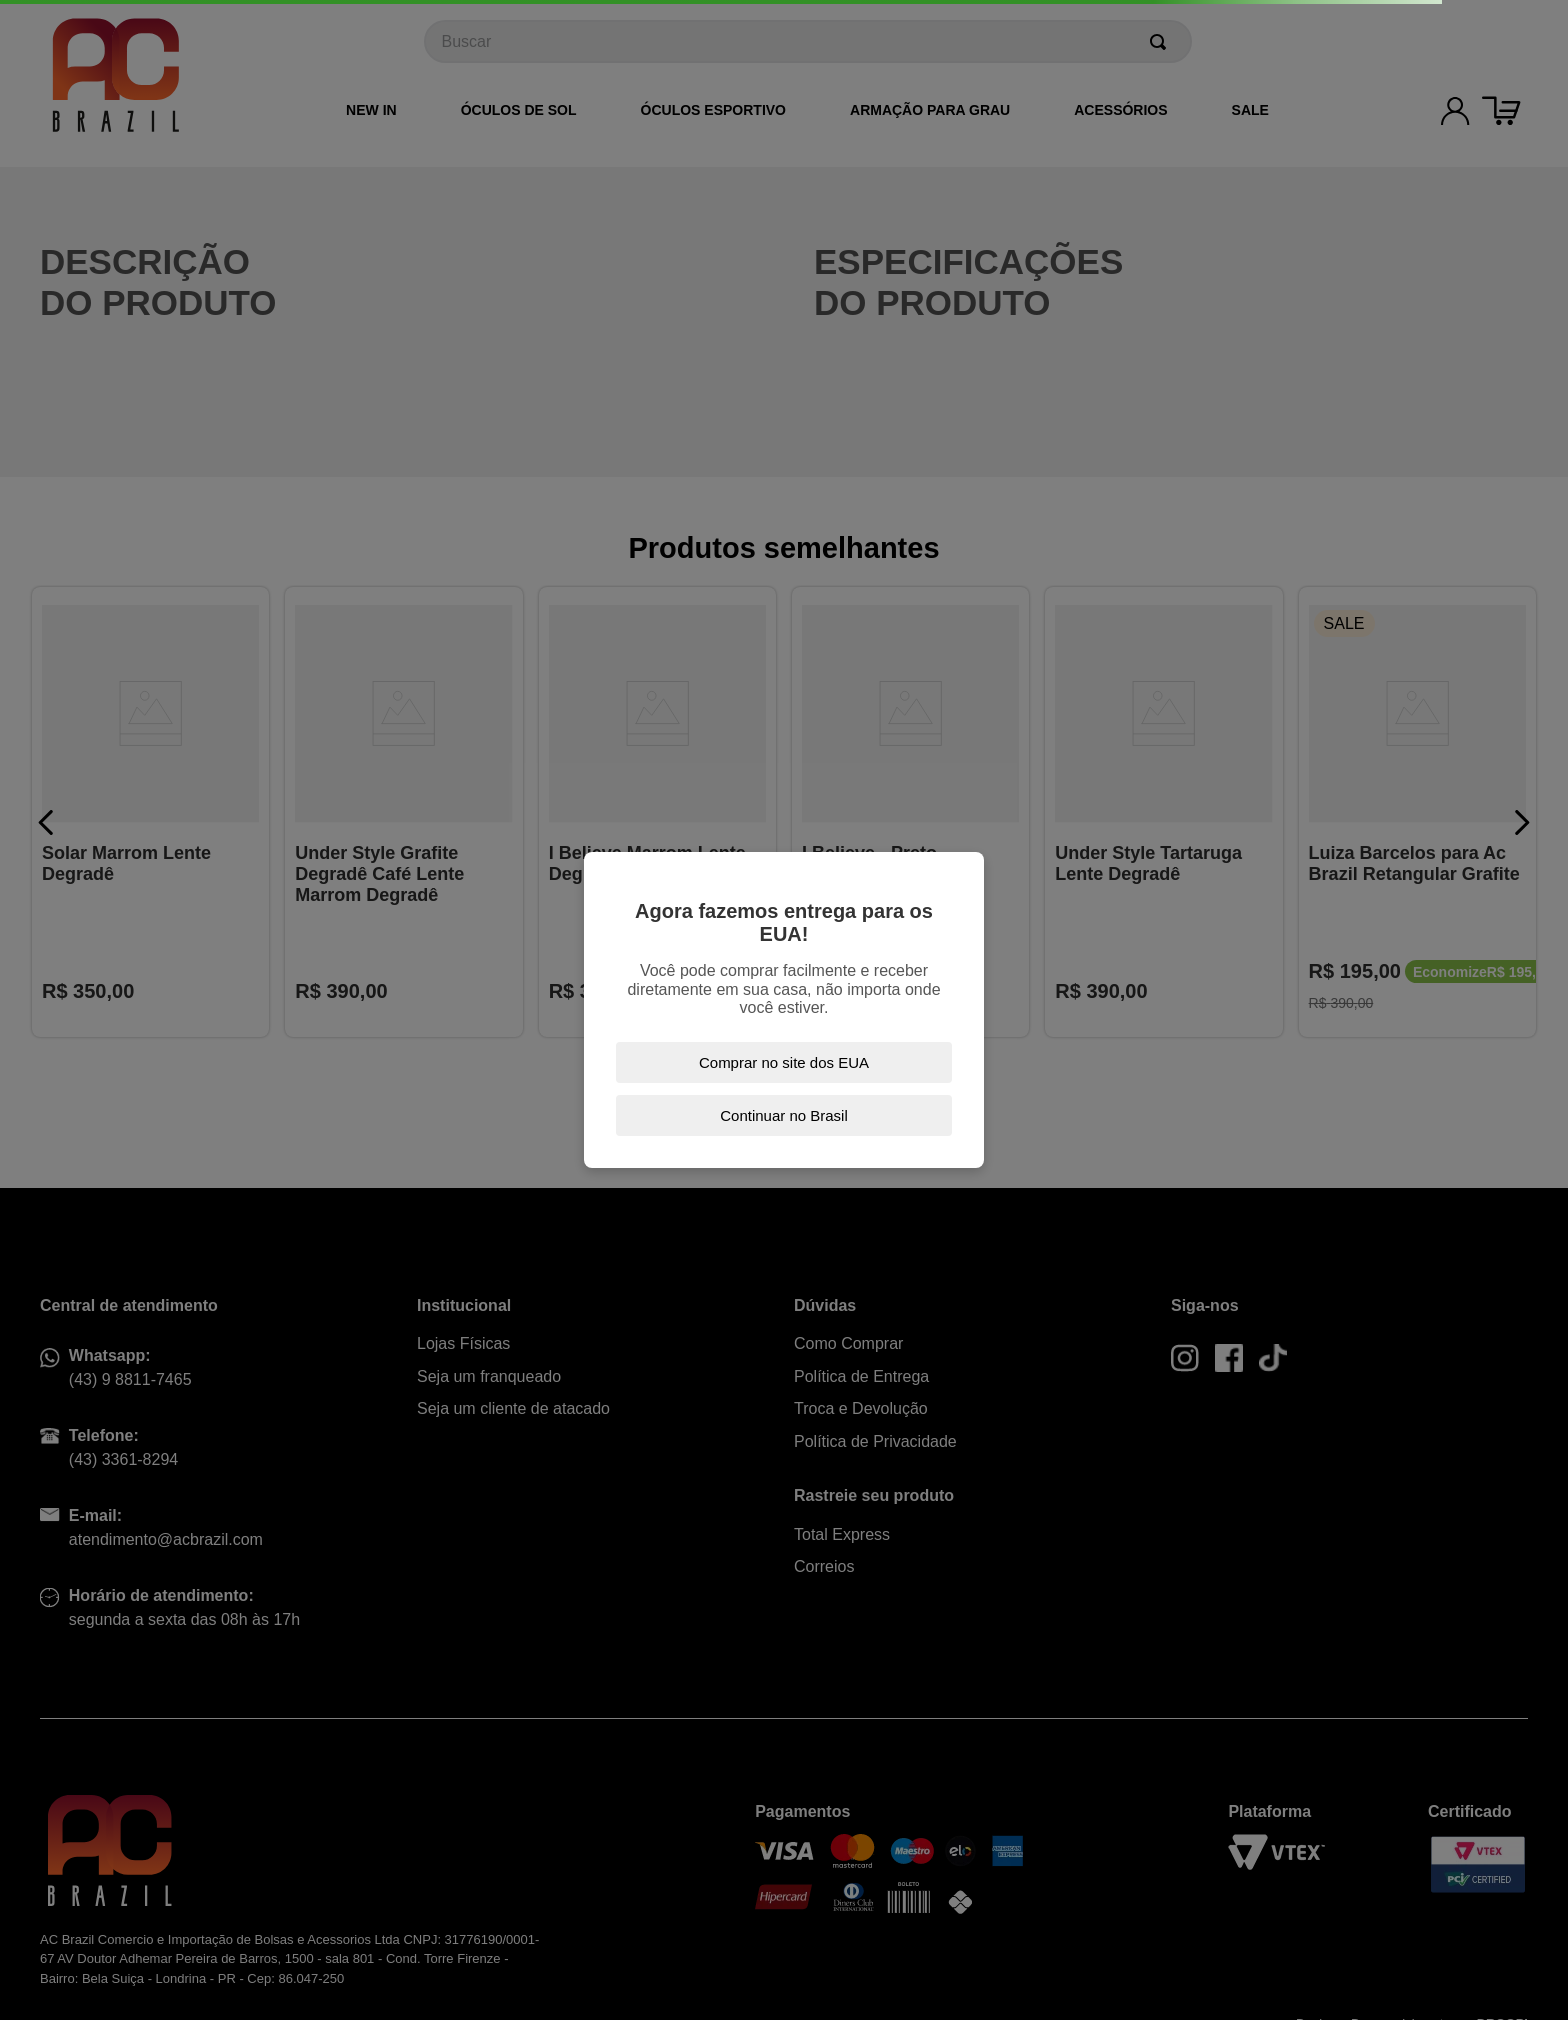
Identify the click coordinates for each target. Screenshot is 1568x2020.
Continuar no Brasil (784, 1115)
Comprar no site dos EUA (784, 1062)
